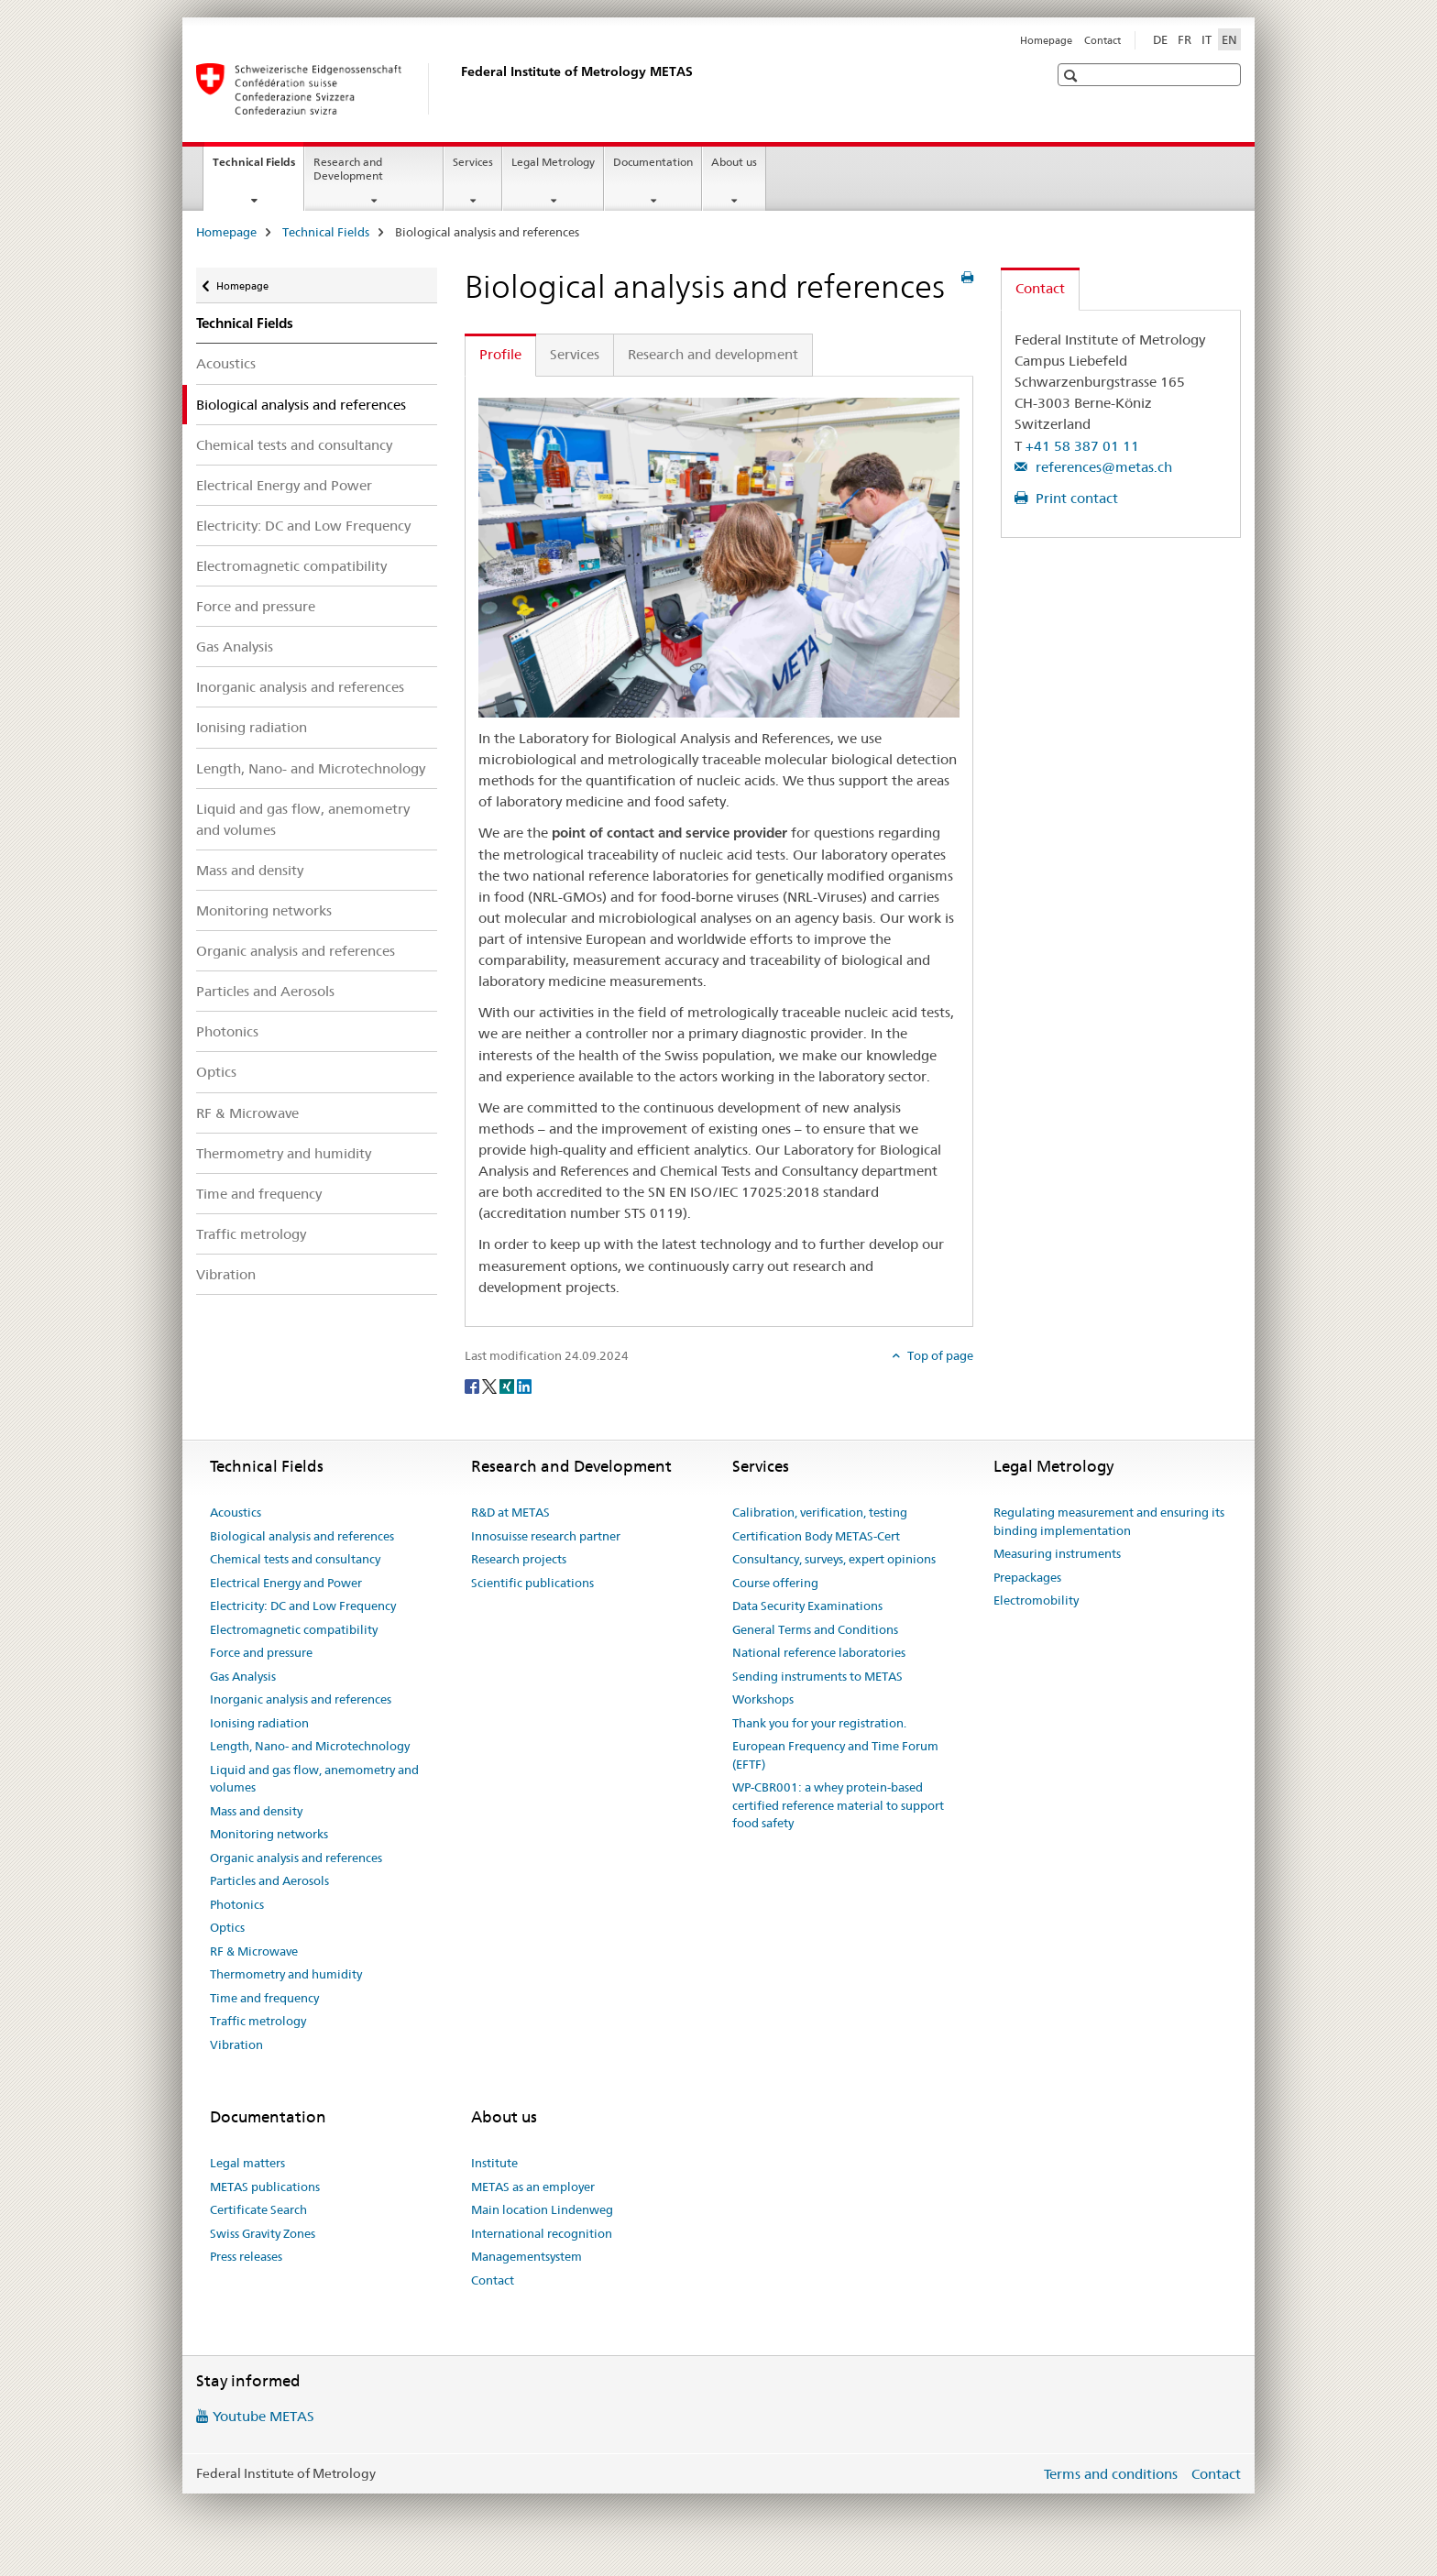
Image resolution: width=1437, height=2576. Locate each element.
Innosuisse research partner (545, 1536)
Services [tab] (574, 354)
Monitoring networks (264, 910)
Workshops (763, 1699)
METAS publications (265, 2186)
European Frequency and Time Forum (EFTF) (835, 1754)
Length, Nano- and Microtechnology (310, 768)
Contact (1102, 40)
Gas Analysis (234, 646)
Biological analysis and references (302, 1536)
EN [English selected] (1229, 39)
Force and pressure (255, 606)
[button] (1072, 75)
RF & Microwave (247, 1113)
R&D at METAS (510, 1512)
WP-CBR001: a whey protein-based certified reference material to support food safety (838, 1805)
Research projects (518, 1558)
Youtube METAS (263, 2416)
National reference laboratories (818, 1652)
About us (734, 162)
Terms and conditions (1111, 2474)
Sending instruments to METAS (817, 1676)
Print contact (1075, 498)
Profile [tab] (500, 354)
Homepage (1046, 40)
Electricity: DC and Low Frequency (303, 525)
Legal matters (247, 2162)
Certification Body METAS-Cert (816, 1536)
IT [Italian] (1206, 39)
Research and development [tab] (713, 354)
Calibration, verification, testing (819, 1512)
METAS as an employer (533, 2186)
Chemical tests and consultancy (294, 445)
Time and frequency (259, 1193)
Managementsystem (526, 2256)
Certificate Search (258, 2209)
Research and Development (348, 168)
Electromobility (1036, 1600)
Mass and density (249, 870)
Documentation (653, 162)
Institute (494, 2162)
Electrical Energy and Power (284, 485)
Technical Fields (258, 167)
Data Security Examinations (807, 1605)
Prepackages (1027, 1577)
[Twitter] (490, 1385)
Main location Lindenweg (542, 2209)
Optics (216, 1071)
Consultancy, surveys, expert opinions (834, 1558)
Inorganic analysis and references (300, 687)
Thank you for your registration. (819, 1723)
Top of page (939, 1355)
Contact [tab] (1040, 288)
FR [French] (1184, 39)
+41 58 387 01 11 (1082, 446)
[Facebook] (473, 1385)
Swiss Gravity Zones (262, 2233)
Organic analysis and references (295, 950)
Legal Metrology (553, 162)
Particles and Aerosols (265, 991)
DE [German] (1160, 39)
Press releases (246, 2256)
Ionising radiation (251, 727)
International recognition (541, 2233)
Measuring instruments (1057, 1553)
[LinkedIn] (524, 1385)
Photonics (227, 1031)
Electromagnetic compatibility (291, 566)
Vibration (226, 1274)
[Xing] (508, 1385)
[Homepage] (457, 89)
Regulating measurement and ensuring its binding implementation (1108, 1521)
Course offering (775, 1582)
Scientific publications (532, 1582)
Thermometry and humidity (283, 1153)
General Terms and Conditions (815, 1629)
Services (473, 162)
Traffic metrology (251, 1234)
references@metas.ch (1102, 467)
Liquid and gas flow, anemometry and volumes (303, 819)
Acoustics (226, 363)
